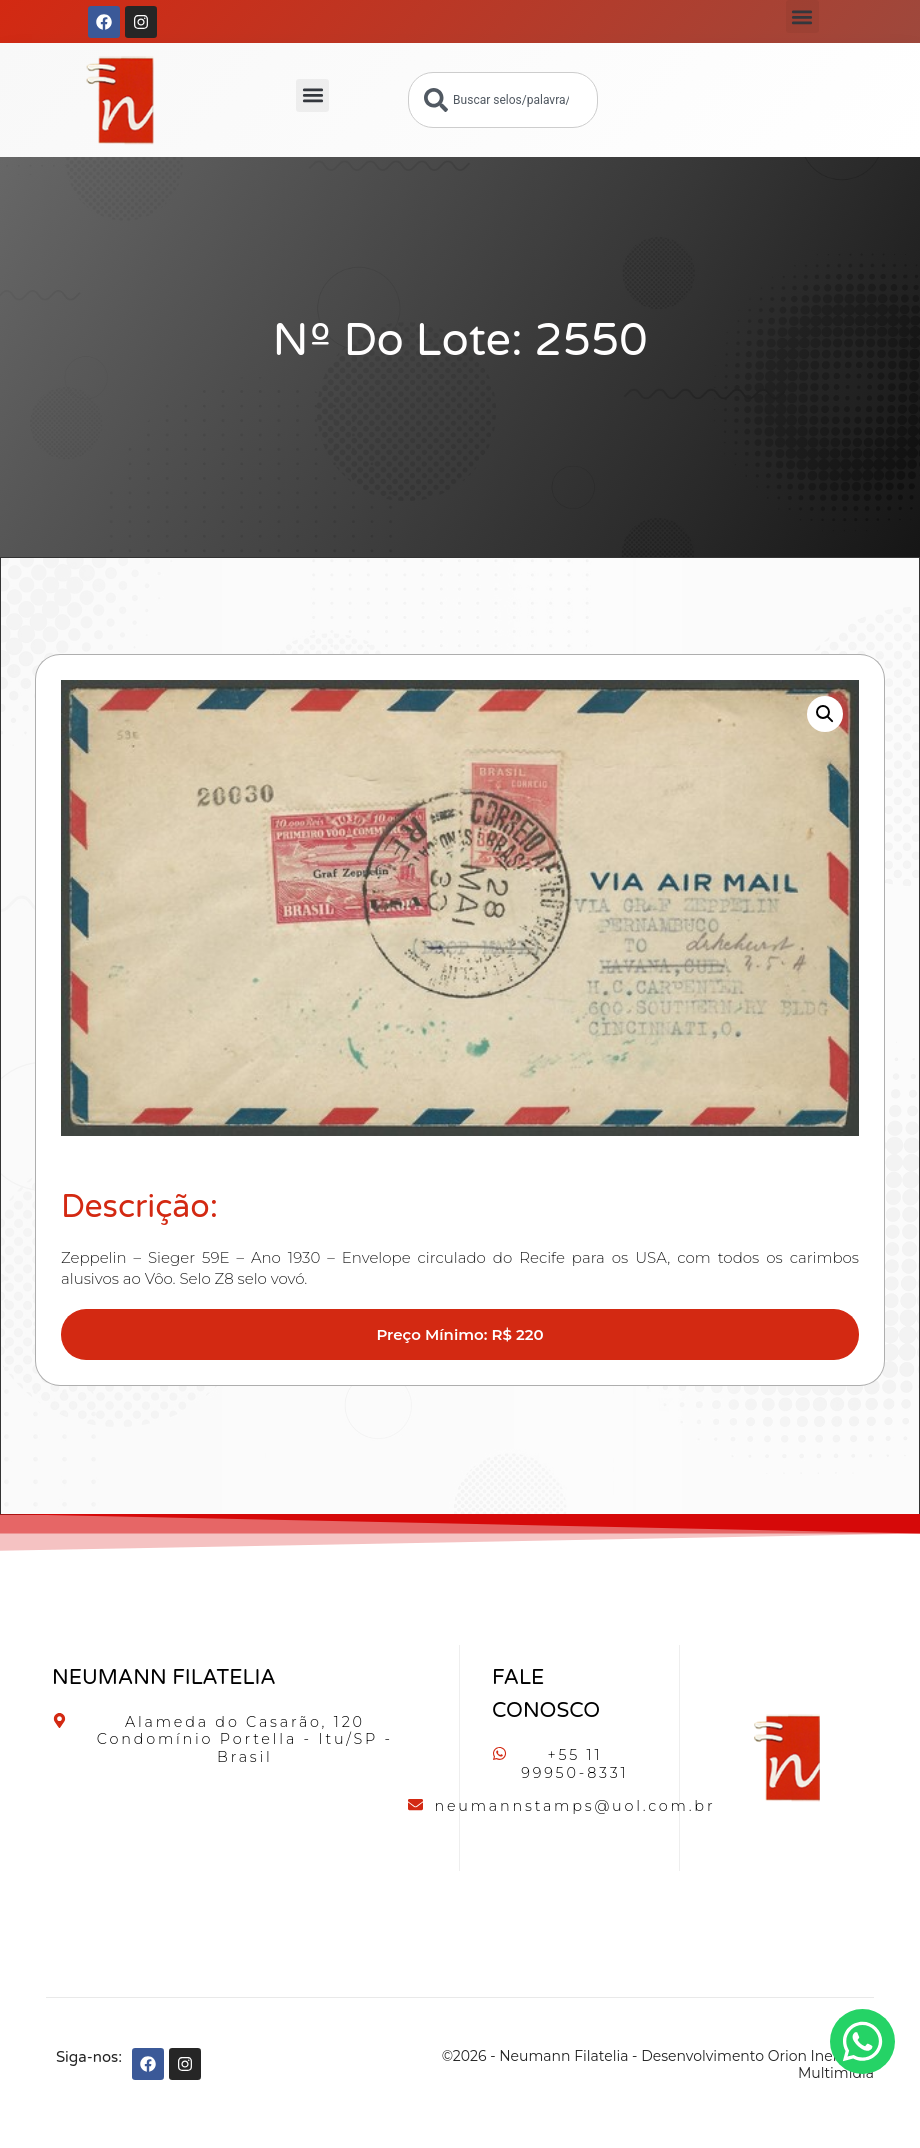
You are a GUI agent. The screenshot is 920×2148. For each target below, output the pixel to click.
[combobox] (503, 100)
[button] (802, 16)
